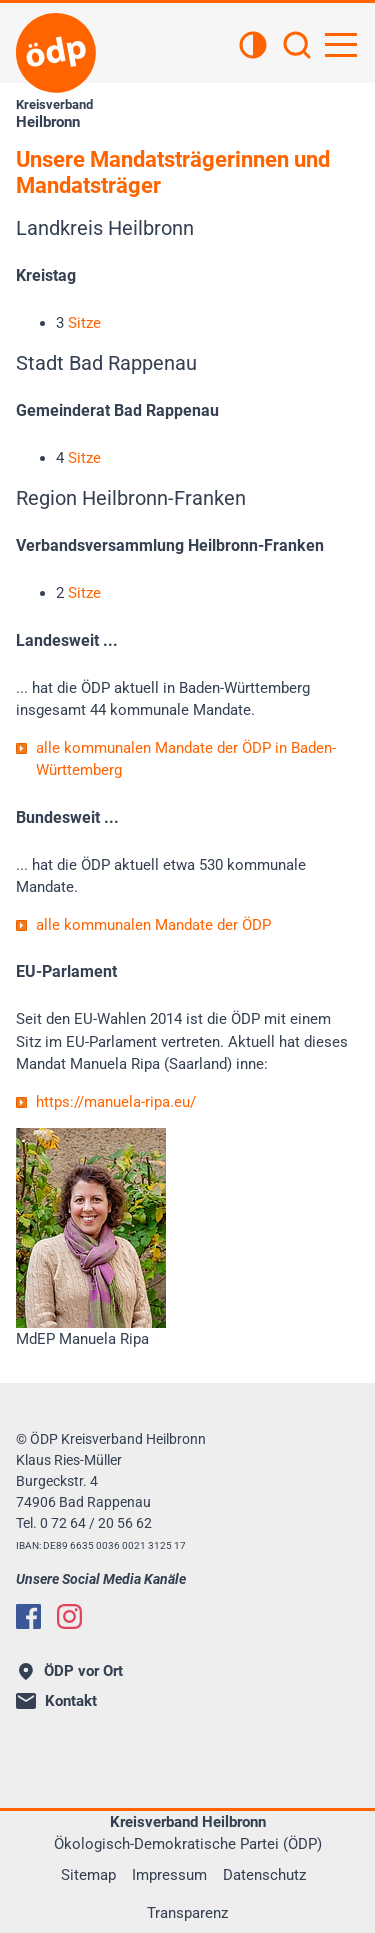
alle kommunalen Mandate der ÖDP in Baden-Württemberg (186, 759)
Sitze (84, 323)
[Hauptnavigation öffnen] (341, 45)
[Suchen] (297, 47)
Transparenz (187, 1913)
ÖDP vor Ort (71, 1671)
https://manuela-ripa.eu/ (116, 1102)
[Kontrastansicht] (253, 47)
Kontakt (56, 1701)
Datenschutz (264, 1875)
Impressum (169, 1875)
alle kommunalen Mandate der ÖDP (153, 925)
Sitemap (88, 1875)
